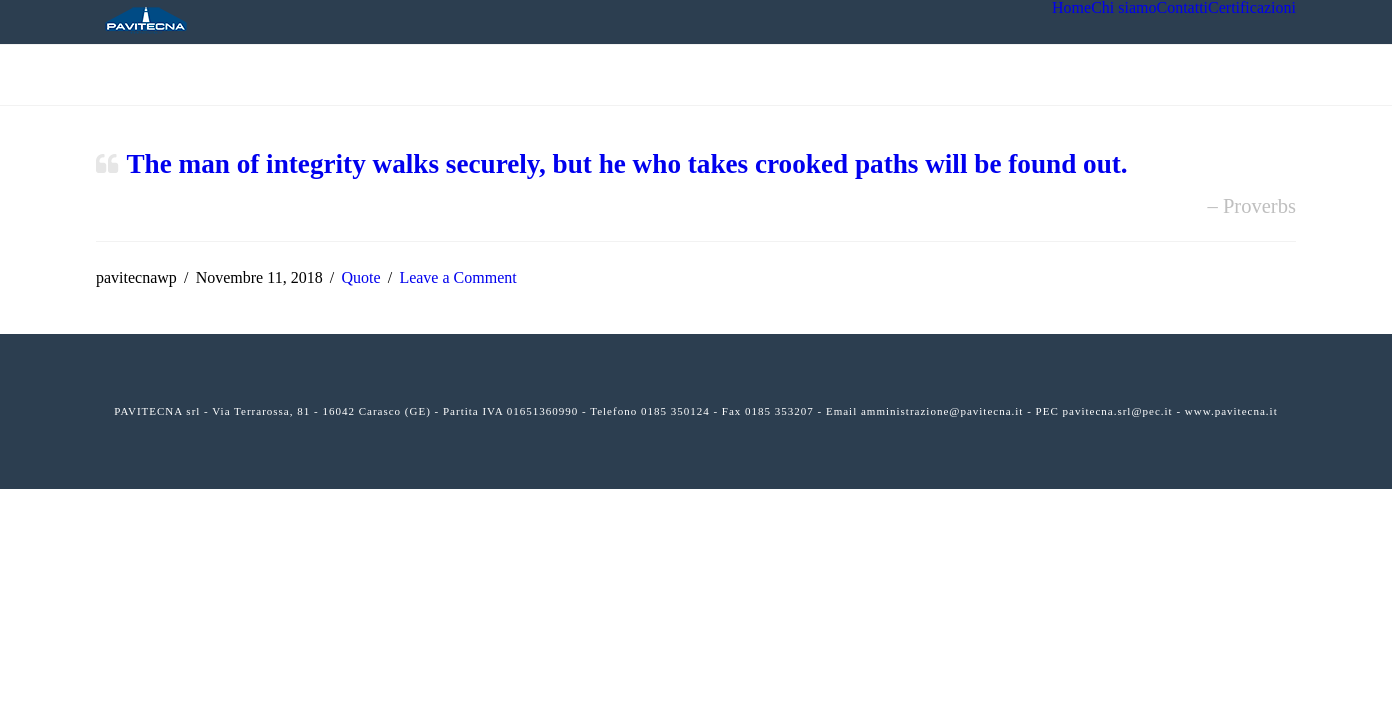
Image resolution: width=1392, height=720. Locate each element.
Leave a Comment (457, 277)
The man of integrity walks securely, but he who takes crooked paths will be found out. (626, 164)
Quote (360, 277)
